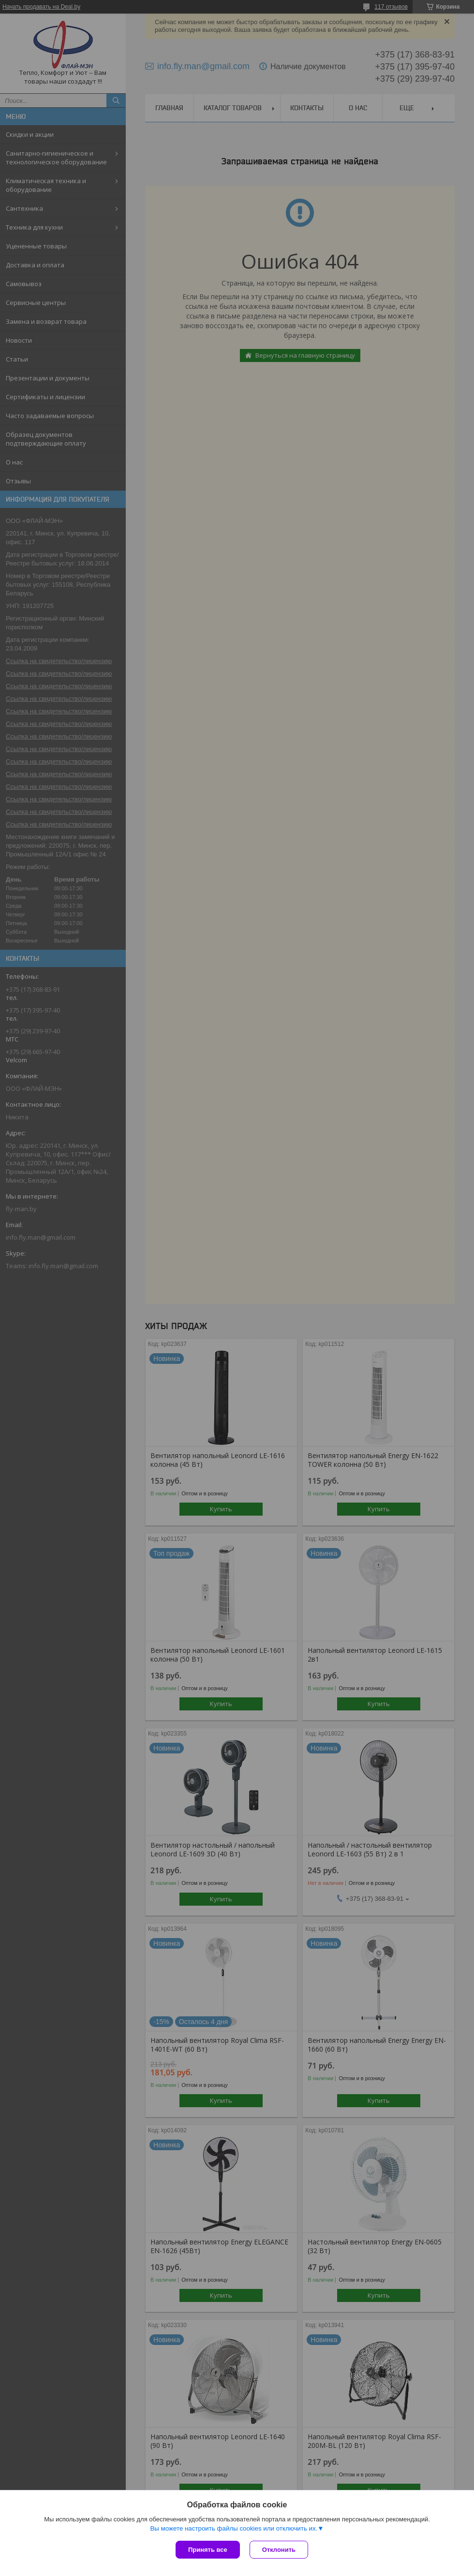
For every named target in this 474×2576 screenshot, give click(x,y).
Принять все (207, 2549)
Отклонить (279, 2549)
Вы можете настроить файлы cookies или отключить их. (233, 2528)
